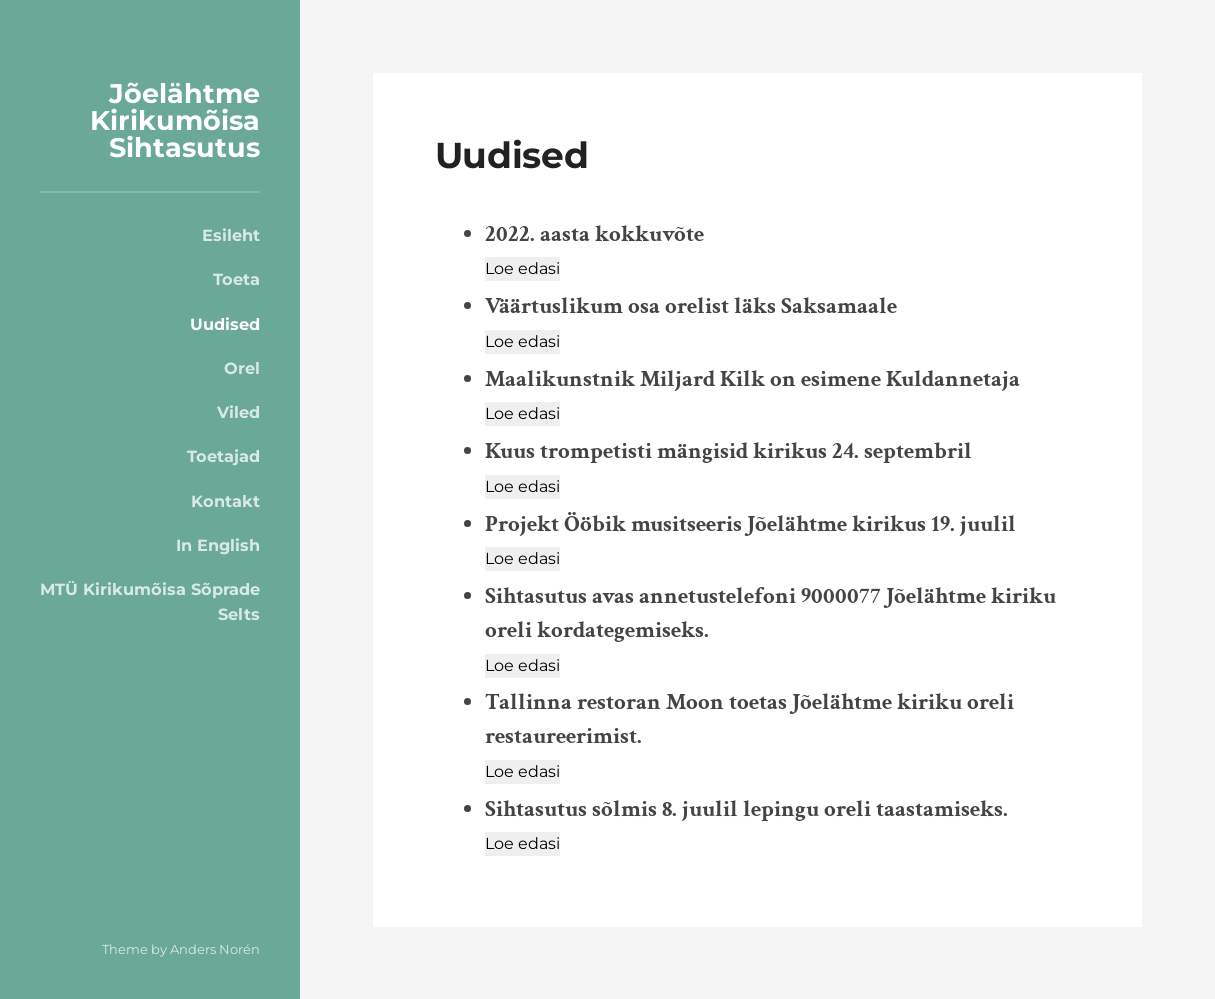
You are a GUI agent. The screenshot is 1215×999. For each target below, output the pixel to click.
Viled (238, 412)
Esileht (231, 235)
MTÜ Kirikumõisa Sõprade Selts (150, 601)
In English (218, 545)
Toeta (236, 279)
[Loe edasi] (522, 269)
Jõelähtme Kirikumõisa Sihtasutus (175, 120)
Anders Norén (215, 949)
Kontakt (225, 501)
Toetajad (223, 456)
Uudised (225, 324)
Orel (242, 368)
